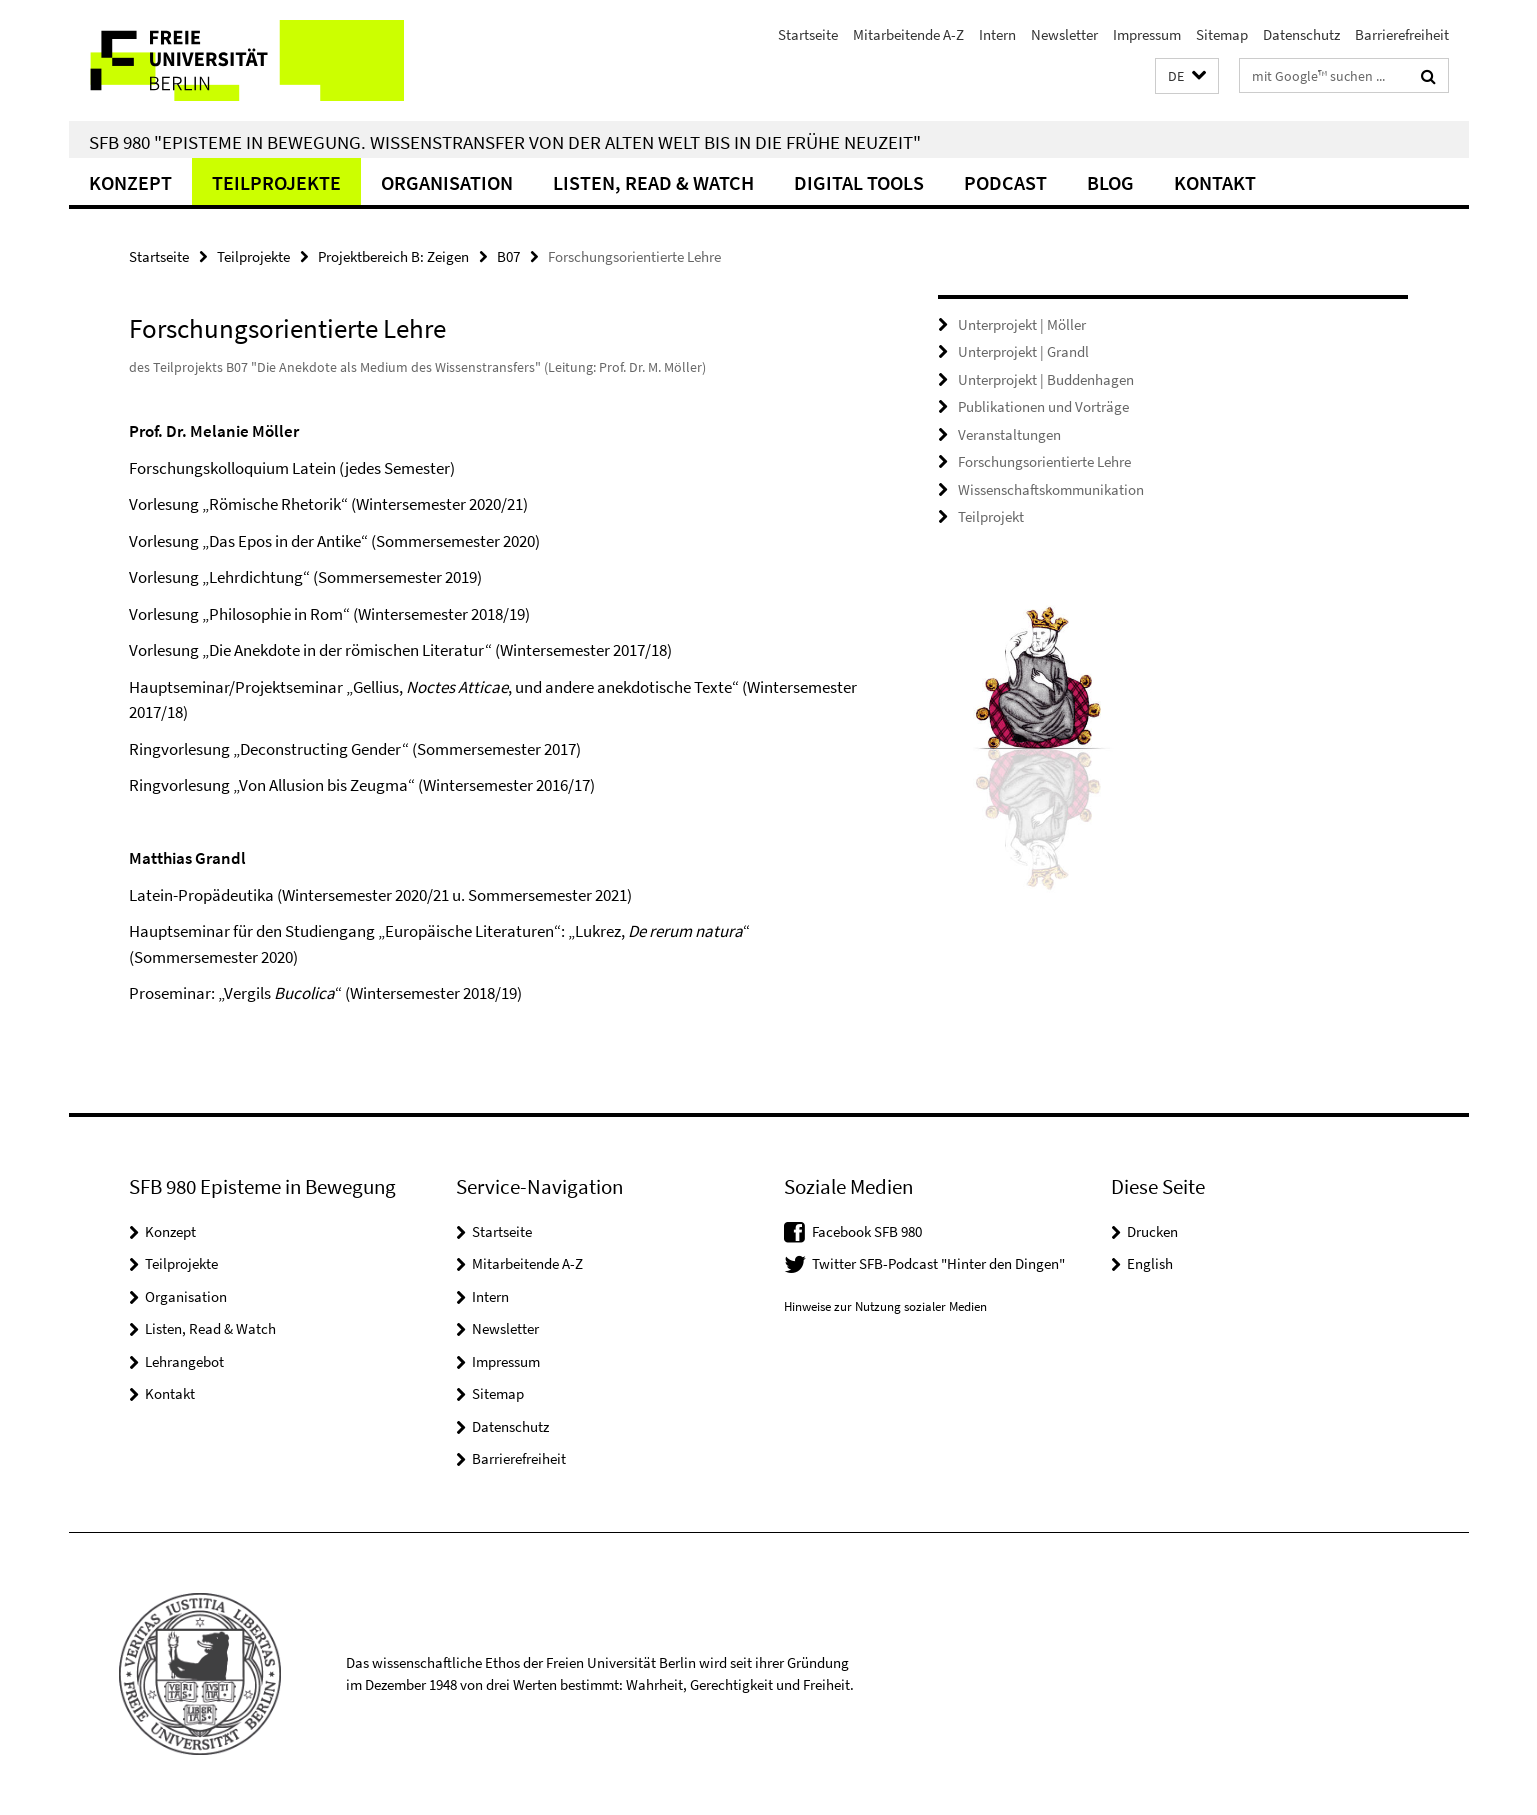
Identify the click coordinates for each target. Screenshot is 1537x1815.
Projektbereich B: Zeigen (393, 256)
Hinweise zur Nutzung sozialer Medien (885, 1306)
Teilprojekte (276, 182)
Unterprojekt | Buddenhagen (1046, 379)
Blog (1110, 182)
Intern (997, 34)
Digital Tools (859, 182)
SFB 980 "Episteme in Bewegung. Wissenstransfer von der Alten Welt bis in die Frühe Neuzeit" (505, 142)
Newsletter (1064, 34)
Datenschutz (1301, 34)
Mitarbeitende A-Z (908, 34)
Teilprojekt (991, 516)
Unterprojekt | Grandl (1023, 351)
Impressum (1147, 34)
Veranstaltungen (1009, 434)
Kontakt (1215, 182)
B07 (508, 256)
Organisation (447, 182)
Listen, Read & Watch (653, 182)
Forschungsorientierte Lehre (1044, 461)
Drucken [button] (1152, 1231)
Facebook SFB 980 (867, 1231)
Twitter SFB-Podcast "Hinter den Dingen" (938, 1263)
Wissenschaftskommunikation (1051, 489)
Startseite (808, 34)
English (1150, 1263)
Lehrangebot (184, 1361)
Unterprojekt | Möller (1022, 324)
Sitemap (1222, 34)
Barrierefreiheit (1402, 34)
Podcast (1005, 182)
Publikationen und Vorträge (1043, 406)
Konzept (130, 182)
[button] (1187, 76)
